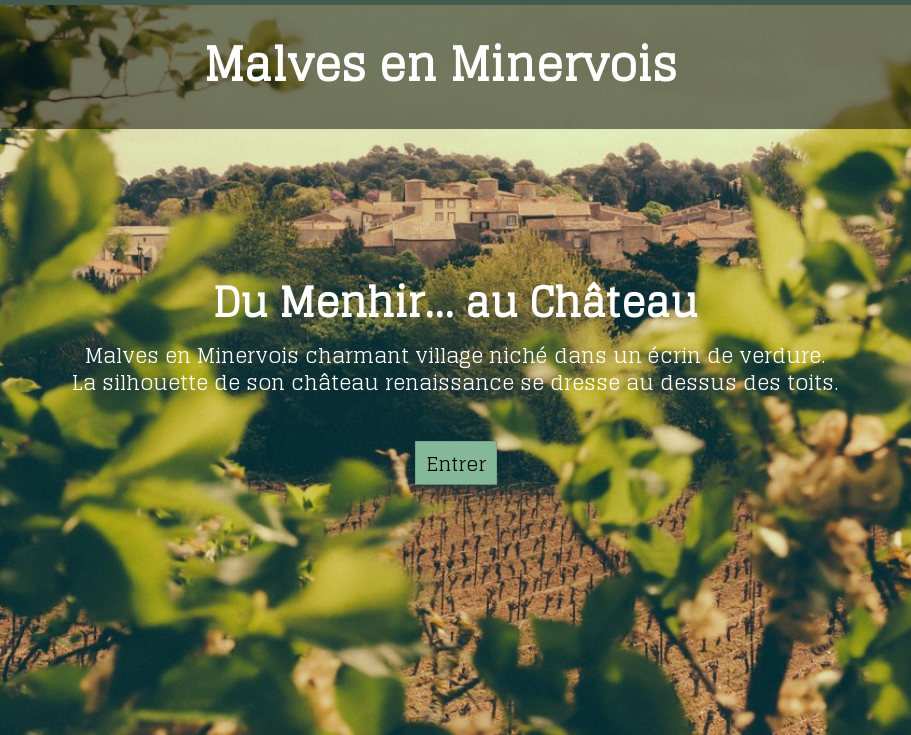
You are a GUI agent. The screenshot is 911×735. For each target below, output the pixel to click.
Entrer (456, 464)
